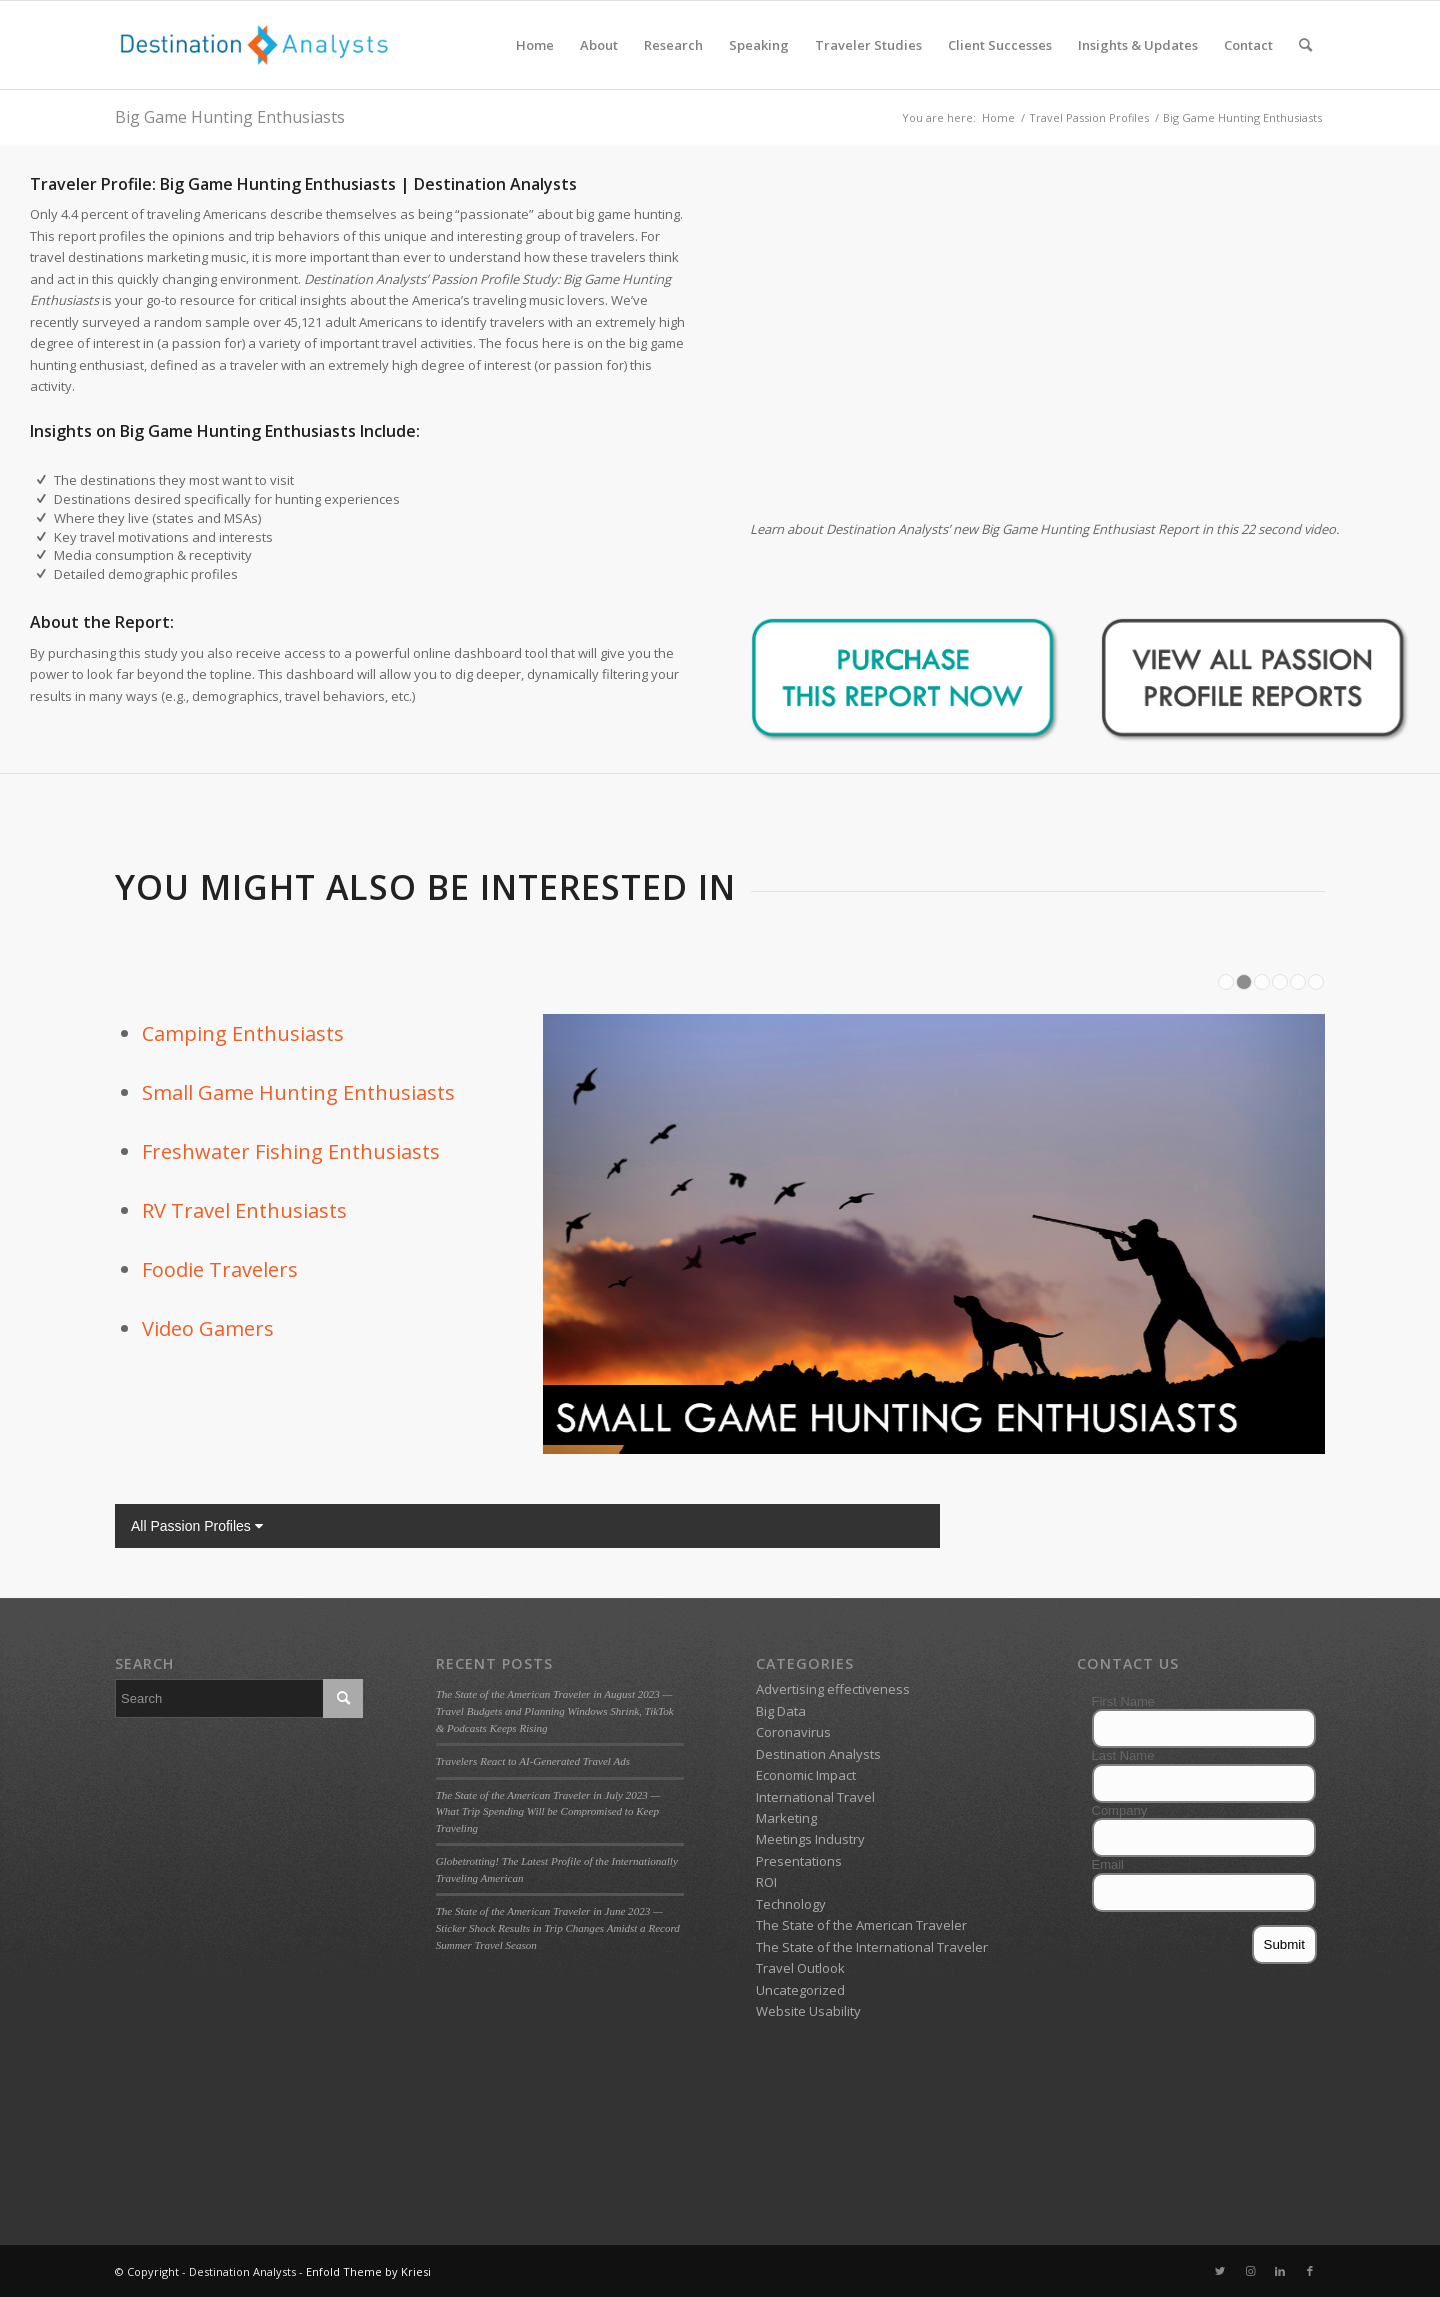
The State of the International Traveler (872, 1947)
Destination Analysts (818, 1754)
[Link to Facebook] (1310, 2271)
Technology (791, 1904)
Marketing (786, 1818)
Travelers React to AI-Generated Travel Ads (533, 1761)
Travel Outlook (800, 1968)
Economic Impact (806, 1775)
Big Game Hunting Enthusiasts (230, 117)
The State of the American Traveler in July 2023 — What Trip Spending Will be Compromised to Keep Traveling (548, 1811)
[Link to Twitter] (1220, 2271)
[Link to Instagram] (1250, 2271)
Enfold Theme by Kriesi (368, 2271)
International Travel (815, 1797)
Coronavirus (793, 1732)
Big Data (781, 1711)
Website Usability (808, 2011)
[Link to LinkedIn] (1280, 2271)
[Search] (1305, 45)
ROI (766, 1882)
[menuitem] (535, 45)
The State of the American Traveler (861, 1925)
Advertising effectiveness (833, 1689)
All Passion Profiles (197, 1526)
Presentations (799, 1861)
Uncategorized (800, 1990)
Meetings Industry (810, 1839)
